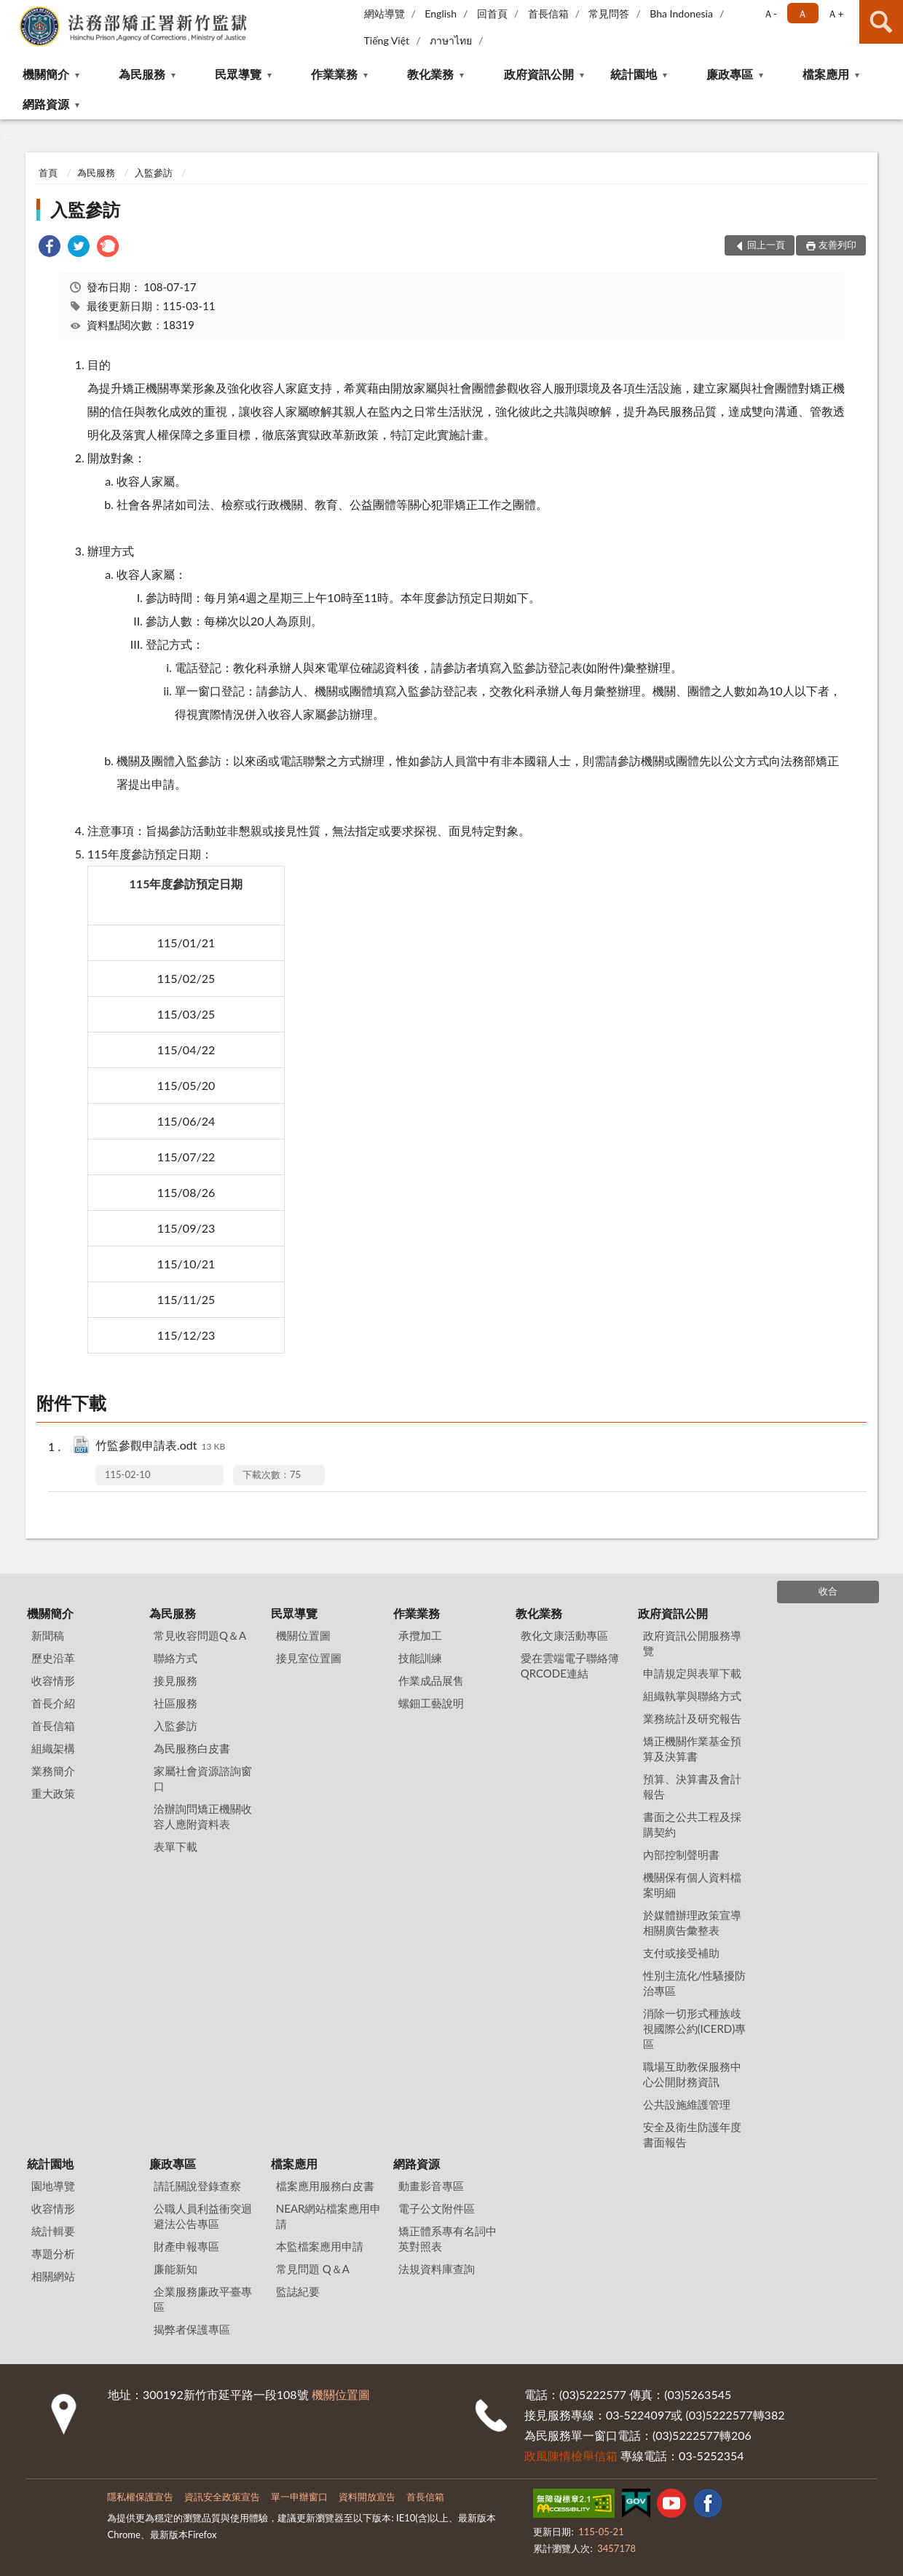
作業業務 (334, 74)
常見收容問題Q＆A (200, 1635)
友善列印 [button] (837, 244)
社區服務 (175, 1703)
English (441, 13)
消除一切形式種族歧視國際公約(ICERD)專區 (694, 2028)
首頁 (48, 172)
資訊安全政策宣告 (222, 2496)
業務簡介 (53, 1770)
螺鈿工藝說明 (431, 1703)
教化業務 (430, 74)
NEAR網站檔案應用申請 (329, 2216)
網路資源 (46, 104)
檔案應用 (826, 74)
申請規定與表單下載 (692, 1673)
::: (11, 11)
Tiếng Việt (387, 40)
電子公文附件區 (436, 2208)
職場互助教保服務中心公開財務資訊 (692, 2074)
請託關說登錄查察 (197, 2185)
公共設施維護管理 (686, 2104)
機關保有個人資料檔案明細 (692, 1884)
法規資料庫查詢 (436, 2268)
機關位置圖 (303, 1635)
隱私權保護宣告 (140, 2496)
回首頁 (492, 13)
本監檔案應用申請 (319, 2246)
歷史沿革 (53, 1657)
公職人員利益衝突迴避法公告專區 (203, 2216)
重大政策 (53, 1793)
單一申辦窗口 (299, 2496)
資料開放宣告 (367, 2496)
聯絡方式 (175, 1657)
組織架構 (53, 1748)
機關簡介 (46, 74)
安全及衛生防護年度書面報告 (692, 2134)
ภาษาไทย (451, 40)
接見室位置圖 (309, 1657)
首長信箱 (548, 13)
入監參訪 (154, 172)
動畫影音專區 (431, 2185)
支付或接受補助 (681, 1952)
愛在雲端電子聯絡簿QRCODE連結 (570, 1665)
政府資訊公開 (539, 74)
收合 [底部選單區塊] (828, 1591)
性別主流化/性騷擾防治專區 (694, 1983)
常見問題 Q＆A (313, 2268)
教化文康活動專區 (564, 1635)
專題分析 (53, 2253)
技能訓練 (420, 1657)
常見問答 (608, 13)
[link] (49, 248)
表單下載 (175, 1846)
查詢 (881, 22)
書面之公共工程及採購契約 (692, 1824)
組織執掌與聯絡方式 (692, 1695)
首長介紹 (53, 1703)
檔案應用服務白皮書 (325, 2185)
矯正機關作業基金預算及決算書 (692, 1748)
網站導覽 (384, 13)
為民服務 (142, 74)
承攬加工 (420, 1635)
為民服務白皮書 (192, 1748)
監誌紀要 (298, 2291)
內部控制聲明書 (681, 1854)
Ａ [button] (802, 13)
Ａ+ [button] (835, 13)
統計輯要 (53, 2230)
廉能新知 (175, 2268)
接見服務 (175, 1680)
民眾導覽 (238, 74)
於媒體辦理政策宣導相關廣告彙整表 (692, 1922)
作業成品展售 (431, 1680)
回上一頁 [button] (766, 244)
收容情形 (53, 1680)
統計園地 (633, 74)
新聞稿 (47, 1635)
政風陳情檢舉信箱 (571, 2455)
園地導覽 (53, 2185)
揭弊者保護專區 (192, 2329)
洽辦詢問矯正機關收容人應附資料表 (203, 1816)
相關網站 (53, 2276)
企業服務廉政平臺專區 (203, 2299)
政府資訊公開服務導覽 (692, 1643)
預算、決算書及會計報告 (692, 1786)
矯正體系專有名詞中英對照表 (447, 2238)
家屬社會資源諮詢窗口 (203, 1778)
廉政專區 (729, 74)
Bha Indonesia (681, 13)
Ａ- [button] (770, 13)
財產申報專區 (186, 2246)
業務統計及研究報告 (692, 1718)
